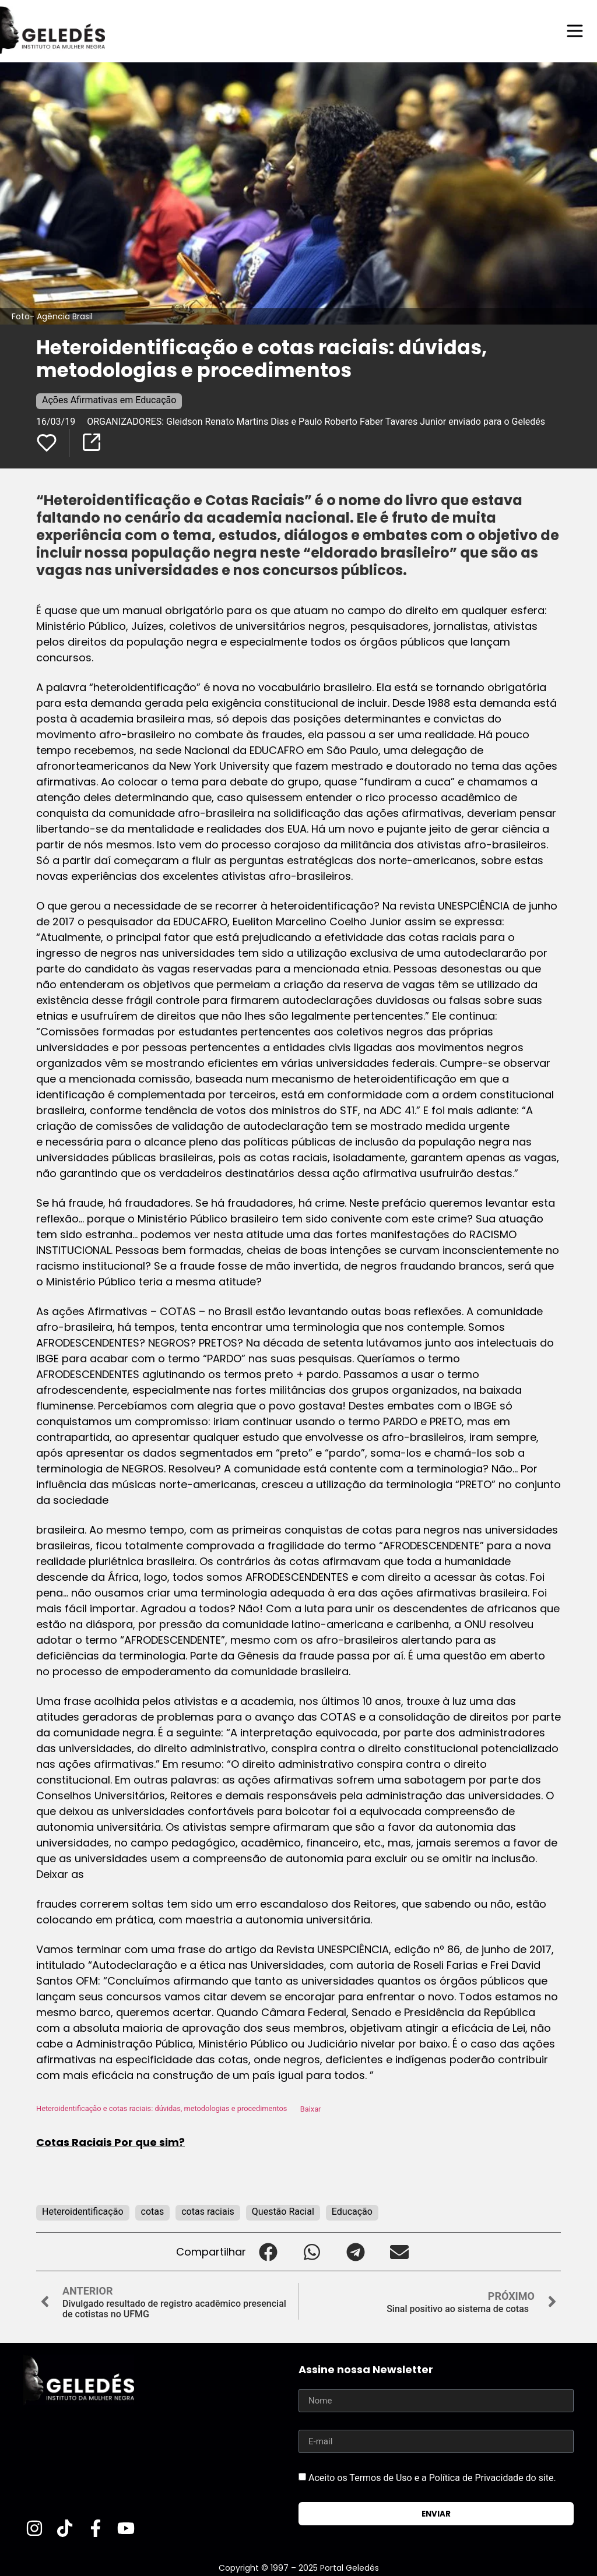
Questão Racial (283, 2211)
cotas (152, 2211)
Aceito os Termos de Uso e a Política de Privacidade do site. (432, 2477)
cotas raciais (207, 2211)
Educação (352, 2211)
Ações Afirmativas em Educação (109, 400)
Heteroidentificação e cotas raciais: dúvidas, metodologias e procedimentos (161, 2109)
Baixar (310, 2109)
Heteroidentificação (83, 2211)
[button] (268, 2252)
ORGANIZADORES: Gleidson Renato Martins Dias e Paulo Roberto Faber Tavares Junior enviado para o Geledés (316, 421)
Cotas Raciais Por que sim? (110, 2142)
